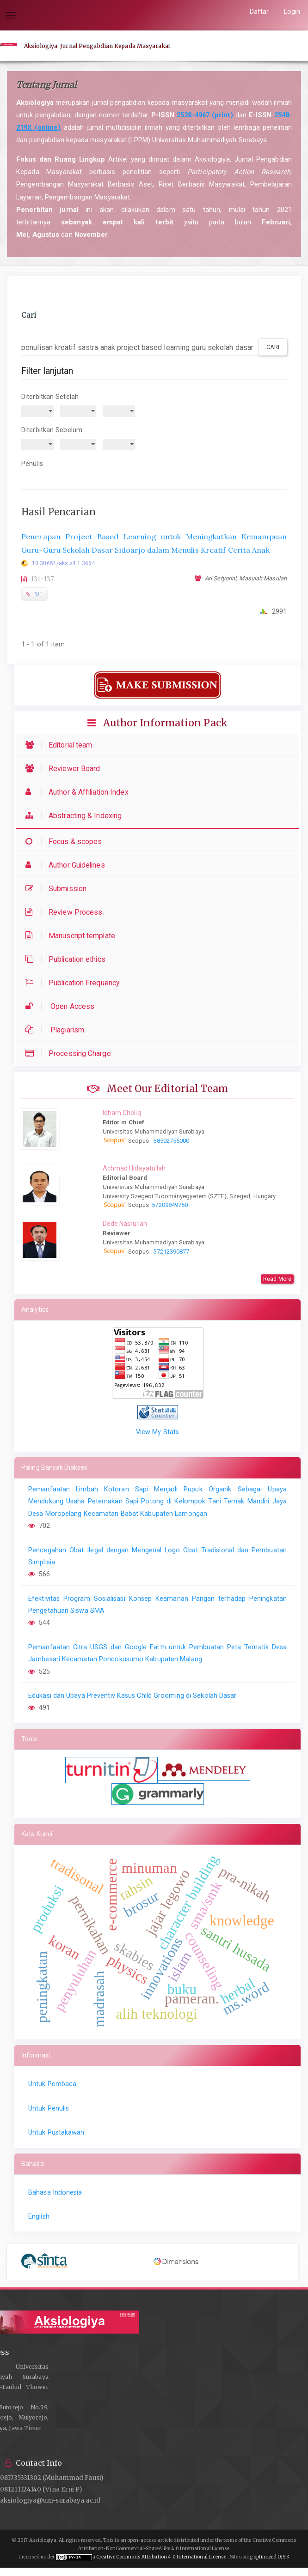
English (38, 2216)
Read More (277, 1279)
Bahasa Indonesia (55, 2192)
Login (292, 11)
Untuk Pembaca (52, 2083)
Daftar (259, 11)
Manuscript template (72, 935)
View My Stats (157, 1432)
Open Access (62, 1006)
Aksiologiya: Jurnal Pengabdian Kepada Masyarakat (97, 45)
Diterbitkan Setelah (50, 396)
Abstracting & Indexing (76, 815)
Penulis (32, 463)
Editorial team (61, 745)
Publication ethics (67, 959)
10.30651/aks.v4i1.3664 (63, 563)
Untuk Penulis (48, 2108)
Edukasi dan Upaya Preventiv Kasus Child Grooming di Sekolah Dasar (132, 1695)
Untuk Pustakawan (56, 2132)
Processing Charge (70, 1053)
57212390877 (171, 1251)
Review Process (66, 912)
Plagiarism (57, 1030)
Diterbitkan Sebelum (51, 430)
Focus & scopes (66, 841)
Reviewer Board (65, 768)
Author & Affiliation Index (79, 792)
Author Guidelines (67, 865)
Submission (58, 888)
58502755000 (170, 1140)
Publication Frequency (74, 982)
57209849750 (170, 1204)
